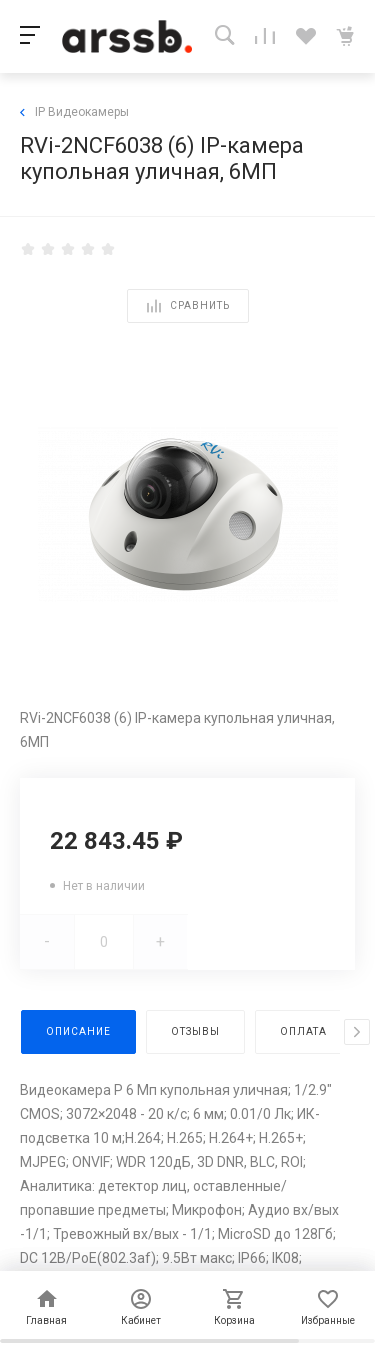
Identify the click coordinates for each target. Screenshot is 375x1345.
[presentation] (357, 1032)
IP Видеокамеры (74, 112)
